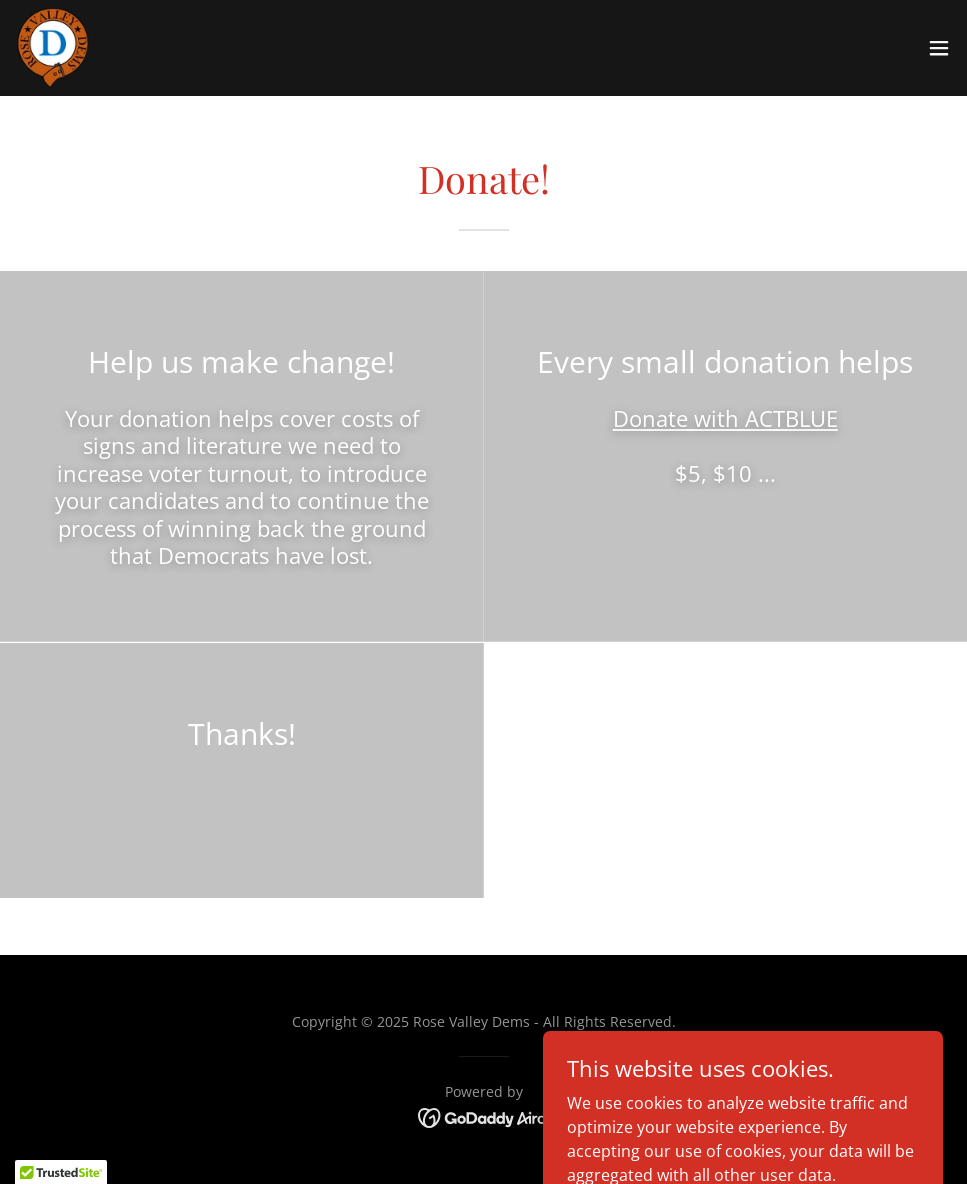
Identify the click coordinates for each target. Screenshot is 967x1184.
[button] (939, 48)
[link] (53, 48)
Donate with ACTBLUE (725, 418)
